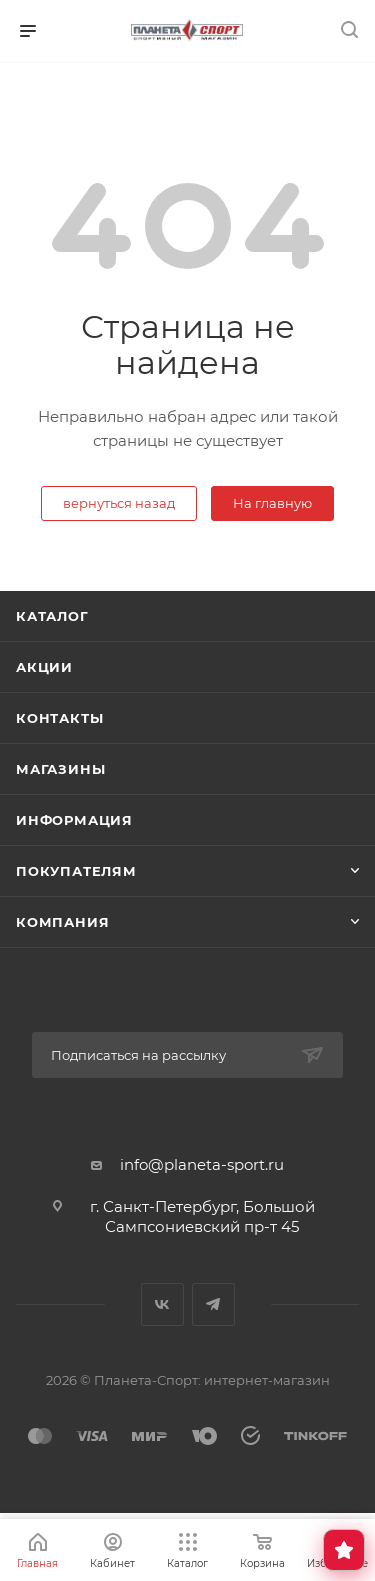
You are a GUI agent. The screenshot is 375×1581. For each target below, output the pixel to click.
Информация (74, 820)
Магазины (60, 769)
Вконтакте (162, 1304)
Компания (62, 922)
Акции (44, 667)
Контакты (59, 718)
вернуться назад (119, 503)
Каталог (52, 616)
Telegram (213, 1304)
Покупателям (76, 871)
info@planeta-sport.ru (202, 1164)
